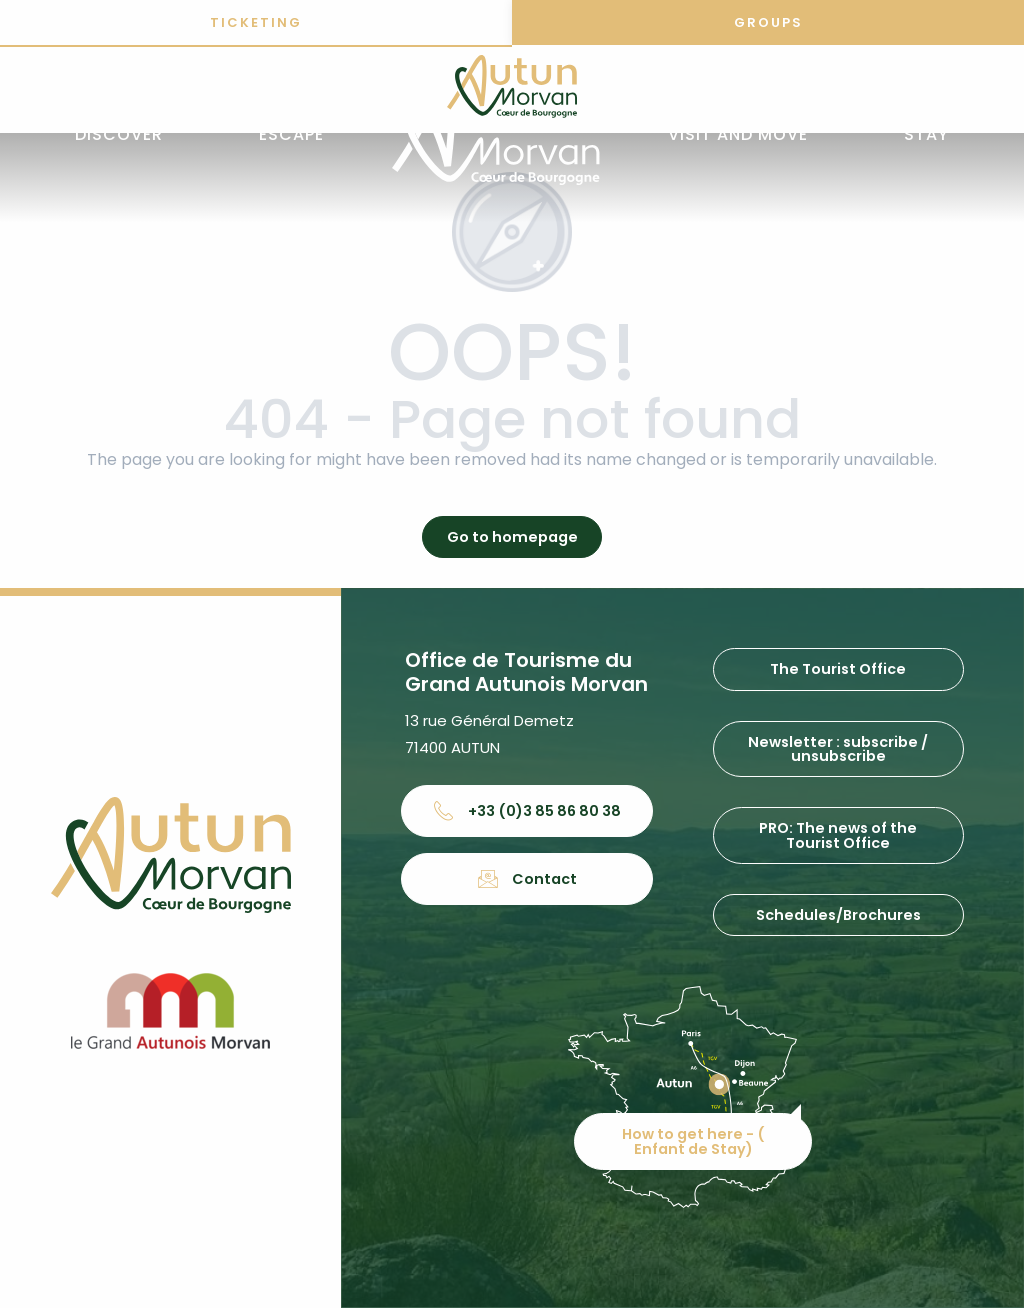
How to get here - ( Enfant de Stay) (693, 1141)
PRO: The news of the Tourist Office (838, 835)
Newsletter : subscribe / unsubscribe (838, 749)
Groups (768, 22)
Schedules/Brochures (838, 915)
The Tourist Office (838, 669)
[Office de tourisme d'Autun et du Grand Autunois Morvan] (512, 90)
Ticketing (256, 22)
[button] (119, 135)
